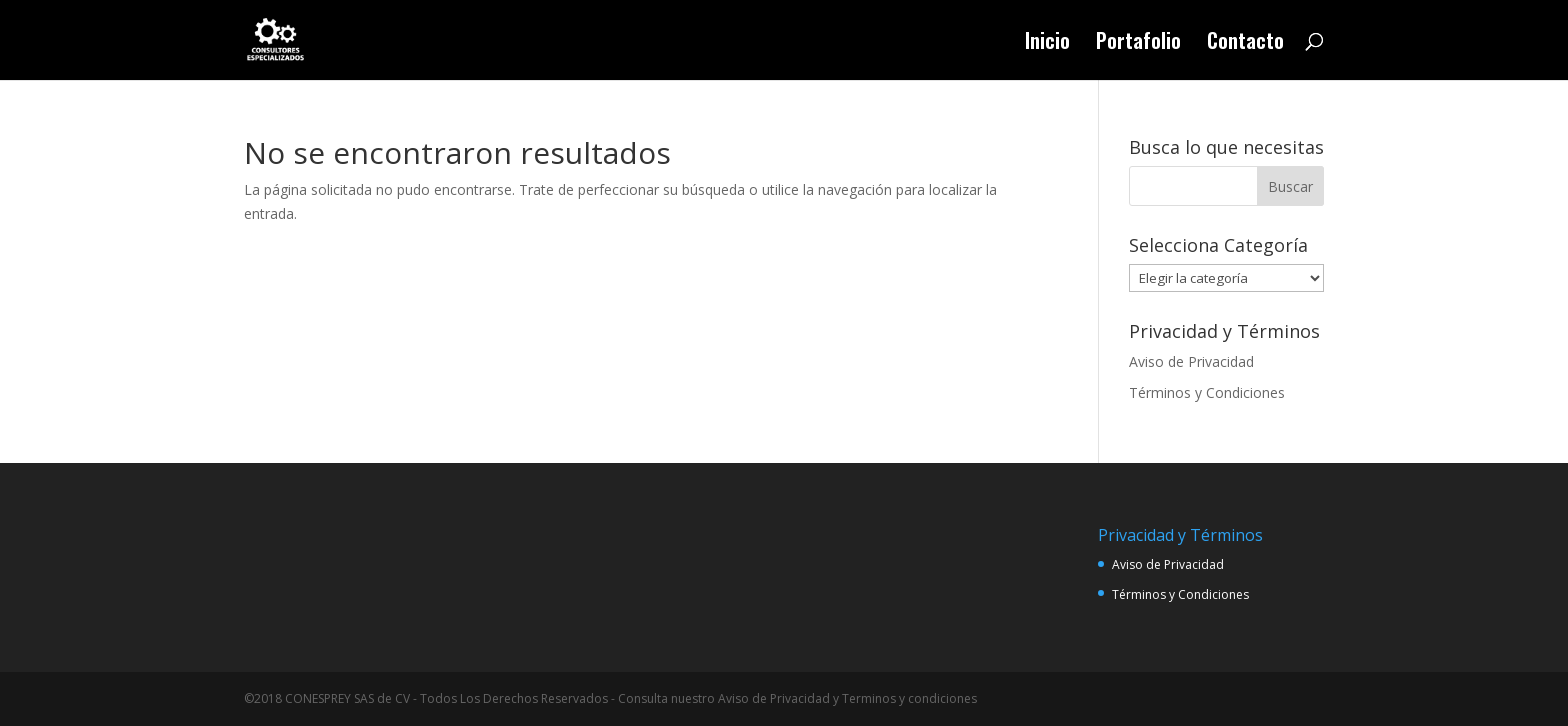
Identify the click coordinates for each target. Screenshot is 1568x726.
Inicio (1047, 44)
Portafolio (1138, 44)
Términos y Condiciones (1207, 392)
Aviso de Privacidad (1191, 361)
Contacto (1245, 44)
